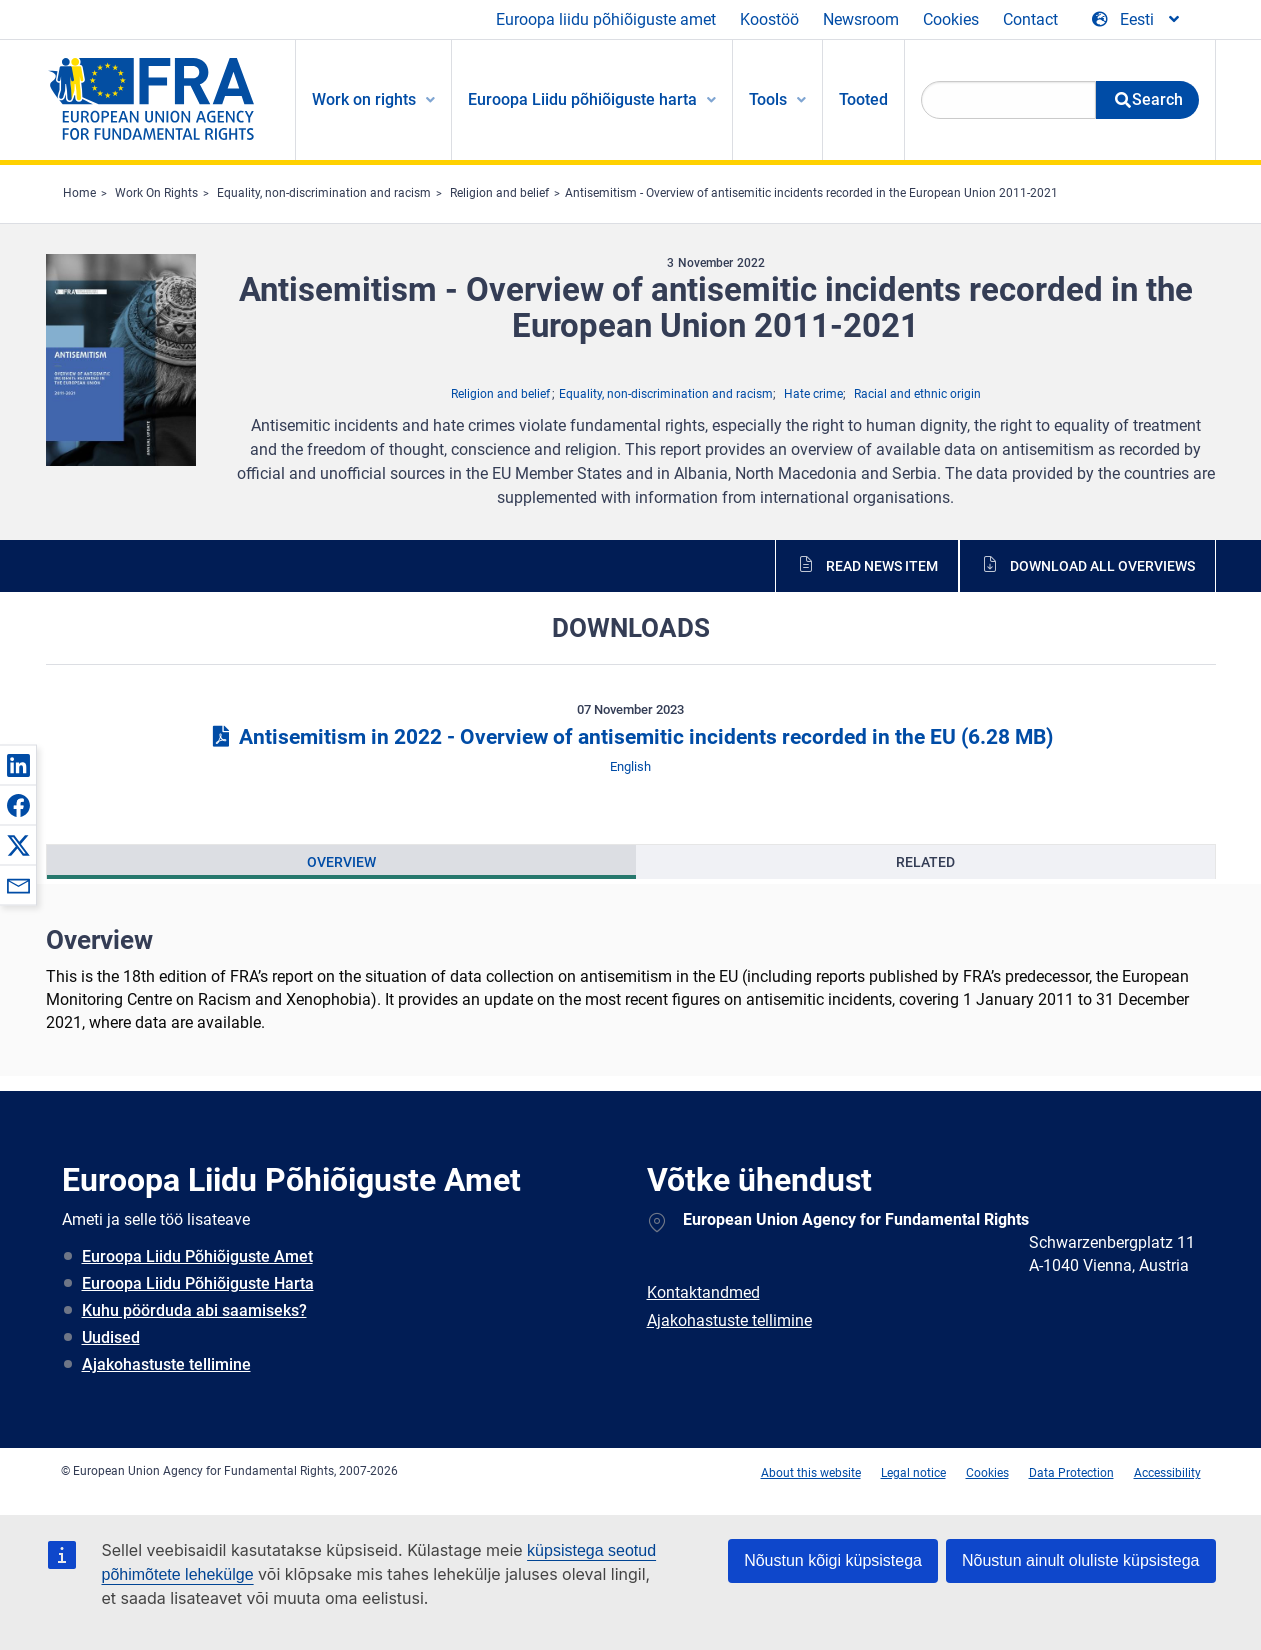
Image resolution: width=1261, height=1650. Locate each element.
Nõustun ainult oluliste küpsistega (1080, 1560)
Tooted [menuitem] (863, 99)
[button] (18, 765)
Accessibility (1167, 1473)
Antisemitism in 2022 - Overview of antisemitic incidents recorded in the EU (630, 737)
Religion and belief (499, 193)
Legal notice (913, 1473)
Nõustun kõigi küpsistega (833, 1560)
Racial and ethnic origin (917, 394)
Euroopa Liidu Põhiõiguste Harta (198, 1283)
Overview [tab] (341, 862)
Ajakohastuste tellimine (166, 1364)
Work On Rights (156, 193)
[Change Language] (1137, 20)
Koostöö (769, 19)
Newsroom (861, 19)
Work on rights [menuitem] (364, 99)
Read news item (882, 566)
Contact (1030, 19)
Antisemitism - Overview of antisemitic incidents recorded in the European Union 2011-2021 (811, 193)
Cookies (951, 19)
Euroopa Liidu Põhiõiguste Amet (197, 1256)
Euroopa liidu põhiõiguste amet (606, 19)
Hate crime (813, 394)
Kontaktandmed (703, 1292)
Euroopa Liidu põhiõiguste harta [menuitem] (582, 99)
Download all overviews (1102, 566)
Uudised (111, 1337)
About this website (811, 1473)
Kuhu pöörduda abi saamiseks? (194, 1310)
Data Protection (1071, 1473)
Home (79, 193)
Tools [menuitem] (768, 99)
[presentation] (341, 862)
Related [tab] (925, 862)
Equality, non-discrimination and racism (324, 193)
